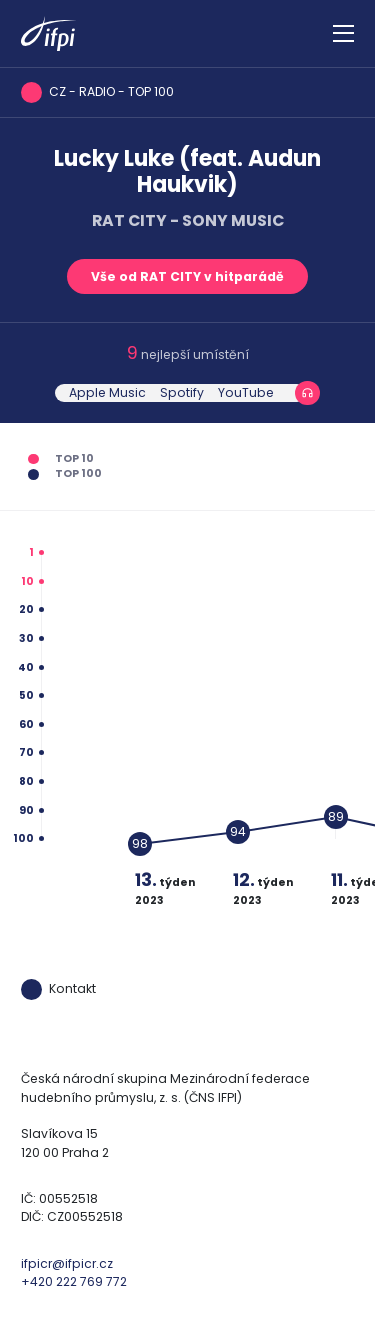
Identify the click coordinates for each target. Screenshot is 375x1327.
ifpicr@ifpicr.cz (67, 1263)
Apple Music (107, 392)
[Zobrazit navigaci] (343, 34)
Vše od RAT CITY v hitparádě (187, 276)
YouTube (246, 392)
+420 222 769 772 (74, 1281)
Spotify (182, 392)
